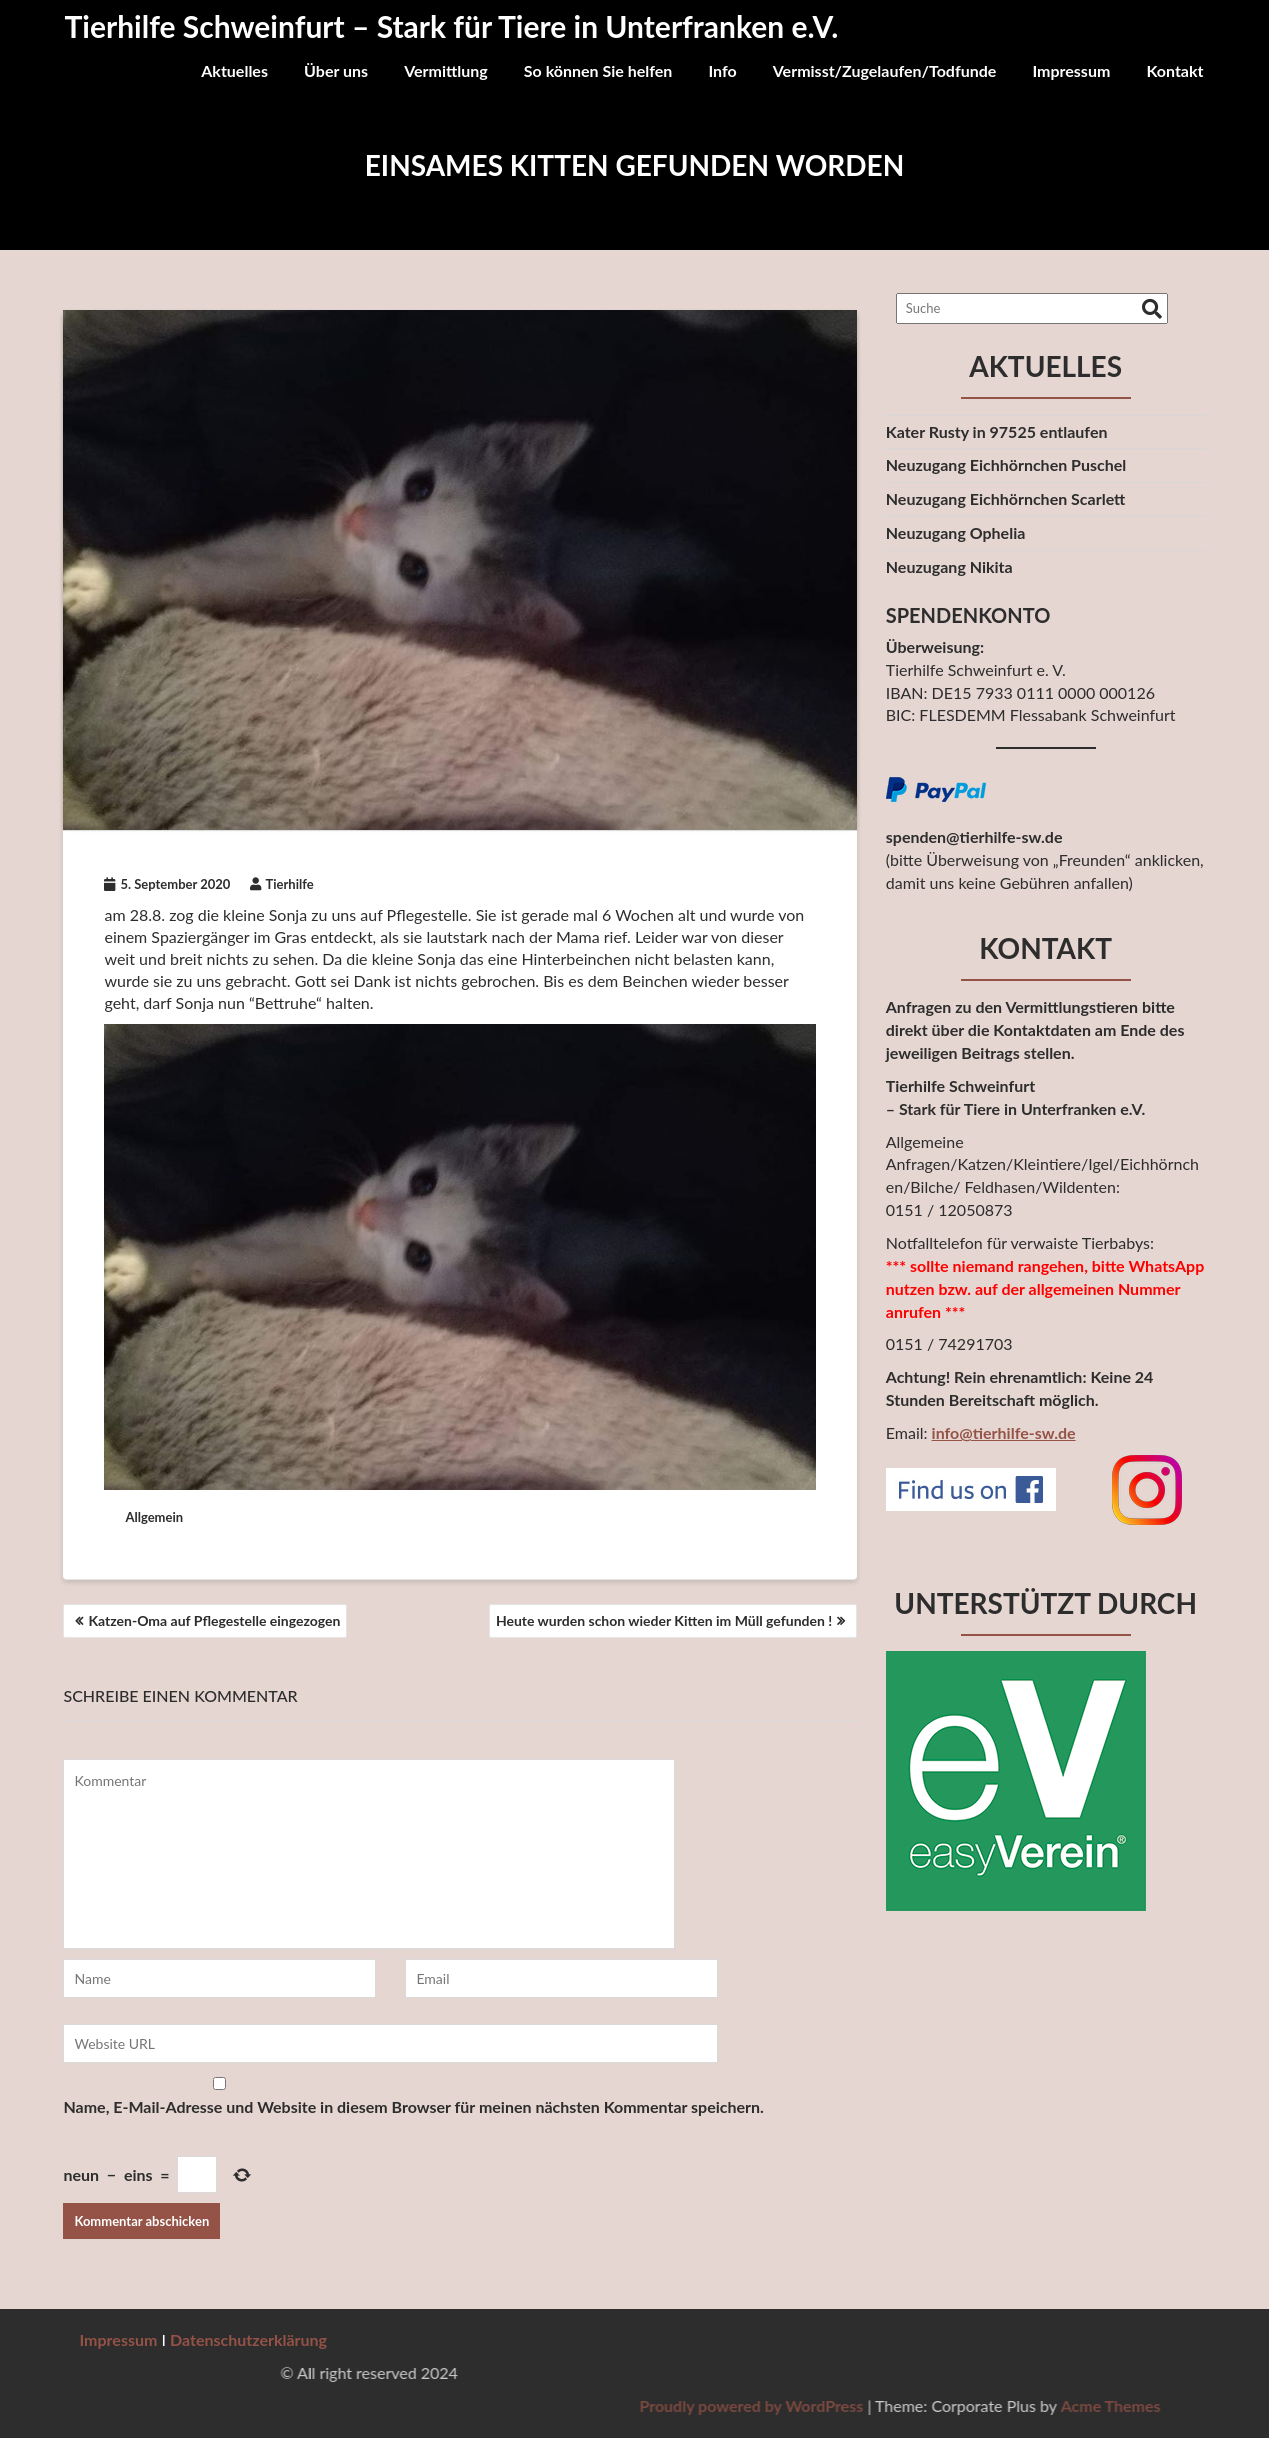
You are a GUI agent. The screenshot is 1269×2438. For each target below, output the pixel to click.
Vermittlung (446, 70)
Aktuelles (234, 70)
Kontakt (1174, 70)
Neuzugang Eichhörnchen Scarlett (1006, 498)
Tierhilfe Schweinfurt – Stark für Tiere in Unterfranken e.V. (452, 26)
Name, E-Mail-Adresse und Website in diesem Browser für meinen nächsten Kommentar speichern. (413, 2106)
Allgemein (154, 1517)
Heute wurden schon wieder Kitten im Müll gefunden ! (664, 1620)
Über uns (336, 70)
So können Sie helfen (598, 70)
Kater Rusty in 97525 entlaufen (997, 431)
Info (722, 70)
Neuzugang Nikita (949, 566)
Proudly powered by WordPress (1119, 2405)
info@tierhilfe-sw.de (1004, 1432)
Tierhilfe (282, 884)
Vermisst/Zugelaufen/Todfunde (885, 70)
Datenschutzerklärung (248, 2339)
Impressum (1071, 70)
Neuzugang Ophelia (956, 532)
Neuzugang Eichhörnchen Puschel (1006, 464)
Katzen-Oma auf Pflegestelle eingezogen (214, 1620)
